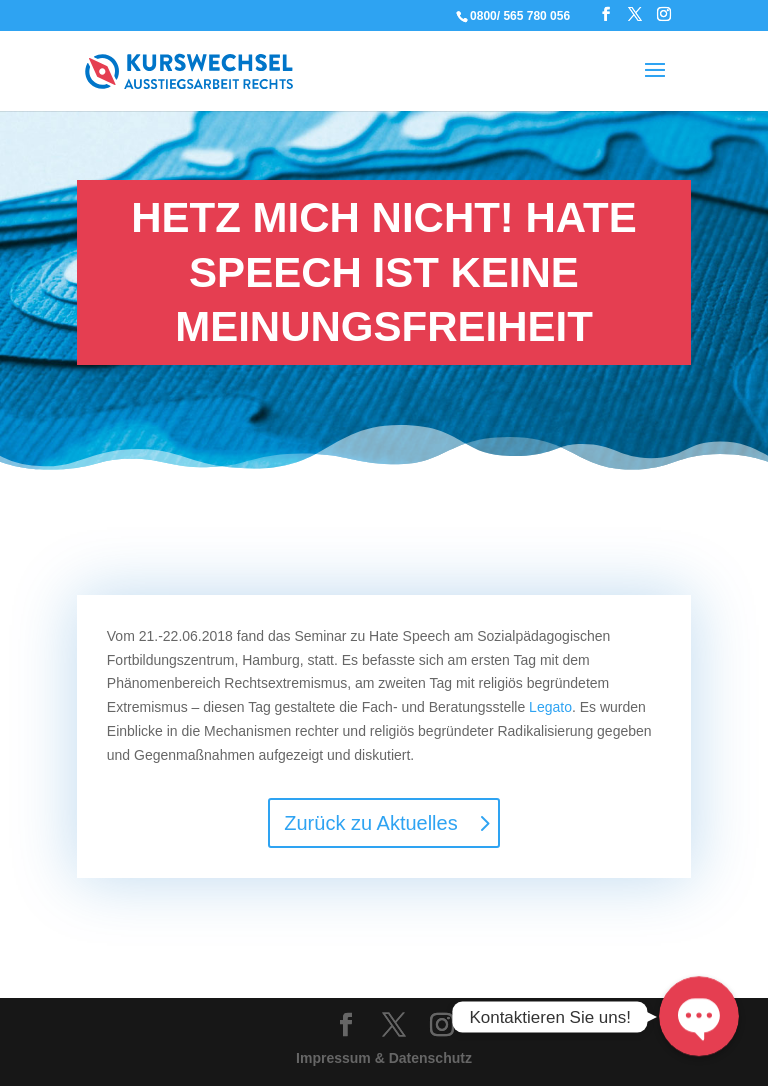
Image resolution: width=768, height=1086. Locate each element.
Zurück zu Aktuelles (370, 823)
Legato (550, 707)
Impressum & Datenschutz (384, 1058)
